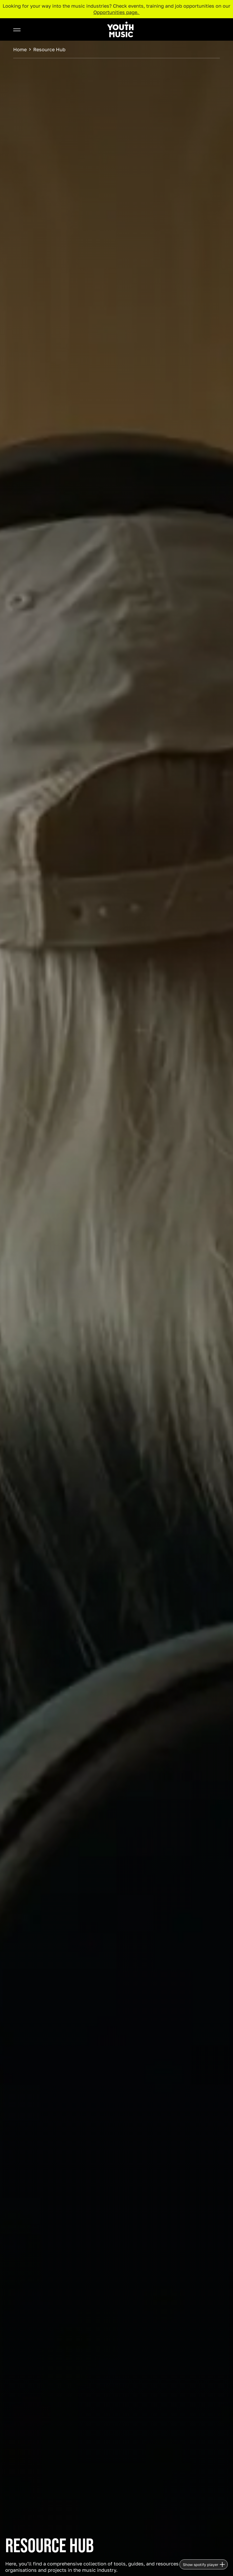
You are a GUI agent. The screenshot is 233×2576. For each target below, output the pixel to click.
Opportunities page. (116, 12)
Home (20, 49)
